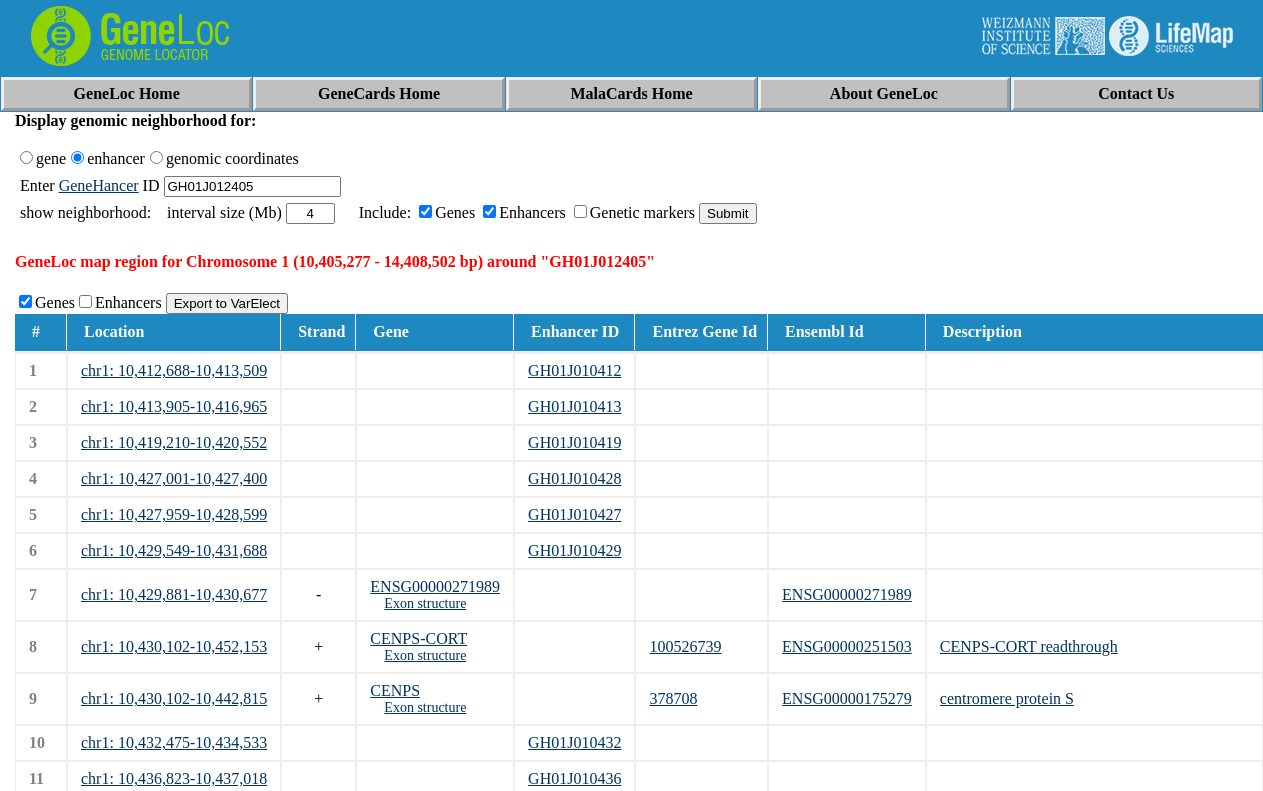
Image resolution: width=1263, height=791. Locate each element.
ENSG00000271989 (435, 586)
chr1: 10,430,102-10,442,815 (174, 698)
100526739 (685, 646)
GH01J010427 (574, 514)
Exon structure (425, 603)
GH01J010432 (574, 742)
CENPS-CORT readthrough (1029, 646)
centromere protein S (1007, 698)
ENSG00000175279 (847, 698)
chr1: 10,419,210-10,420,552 (174, 442)
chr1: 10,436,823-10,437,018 (174, 778)
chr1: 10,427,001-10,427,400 (174, 478)
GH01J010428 (574, 478)
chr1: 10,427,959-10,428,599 (174, 514)
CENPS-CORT (418, 638)
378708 (673, 698)
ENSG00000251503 (847, 646)
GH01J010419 (574, 442)
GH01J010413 (574, 406)
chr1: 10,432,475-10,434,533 (174, 742)
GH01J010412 (574, 370)
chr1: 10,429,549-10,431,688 (174, 550)
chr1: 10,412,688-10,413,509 (174, 370)
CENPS (395, 690)
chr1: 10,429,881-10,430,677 (174, 594)
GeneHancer (99, 185)
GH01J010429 (574, 550)
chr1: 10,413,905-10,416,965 (174, 406)
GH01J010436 (574, 778)
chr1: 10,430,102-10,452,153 (174, 646)
